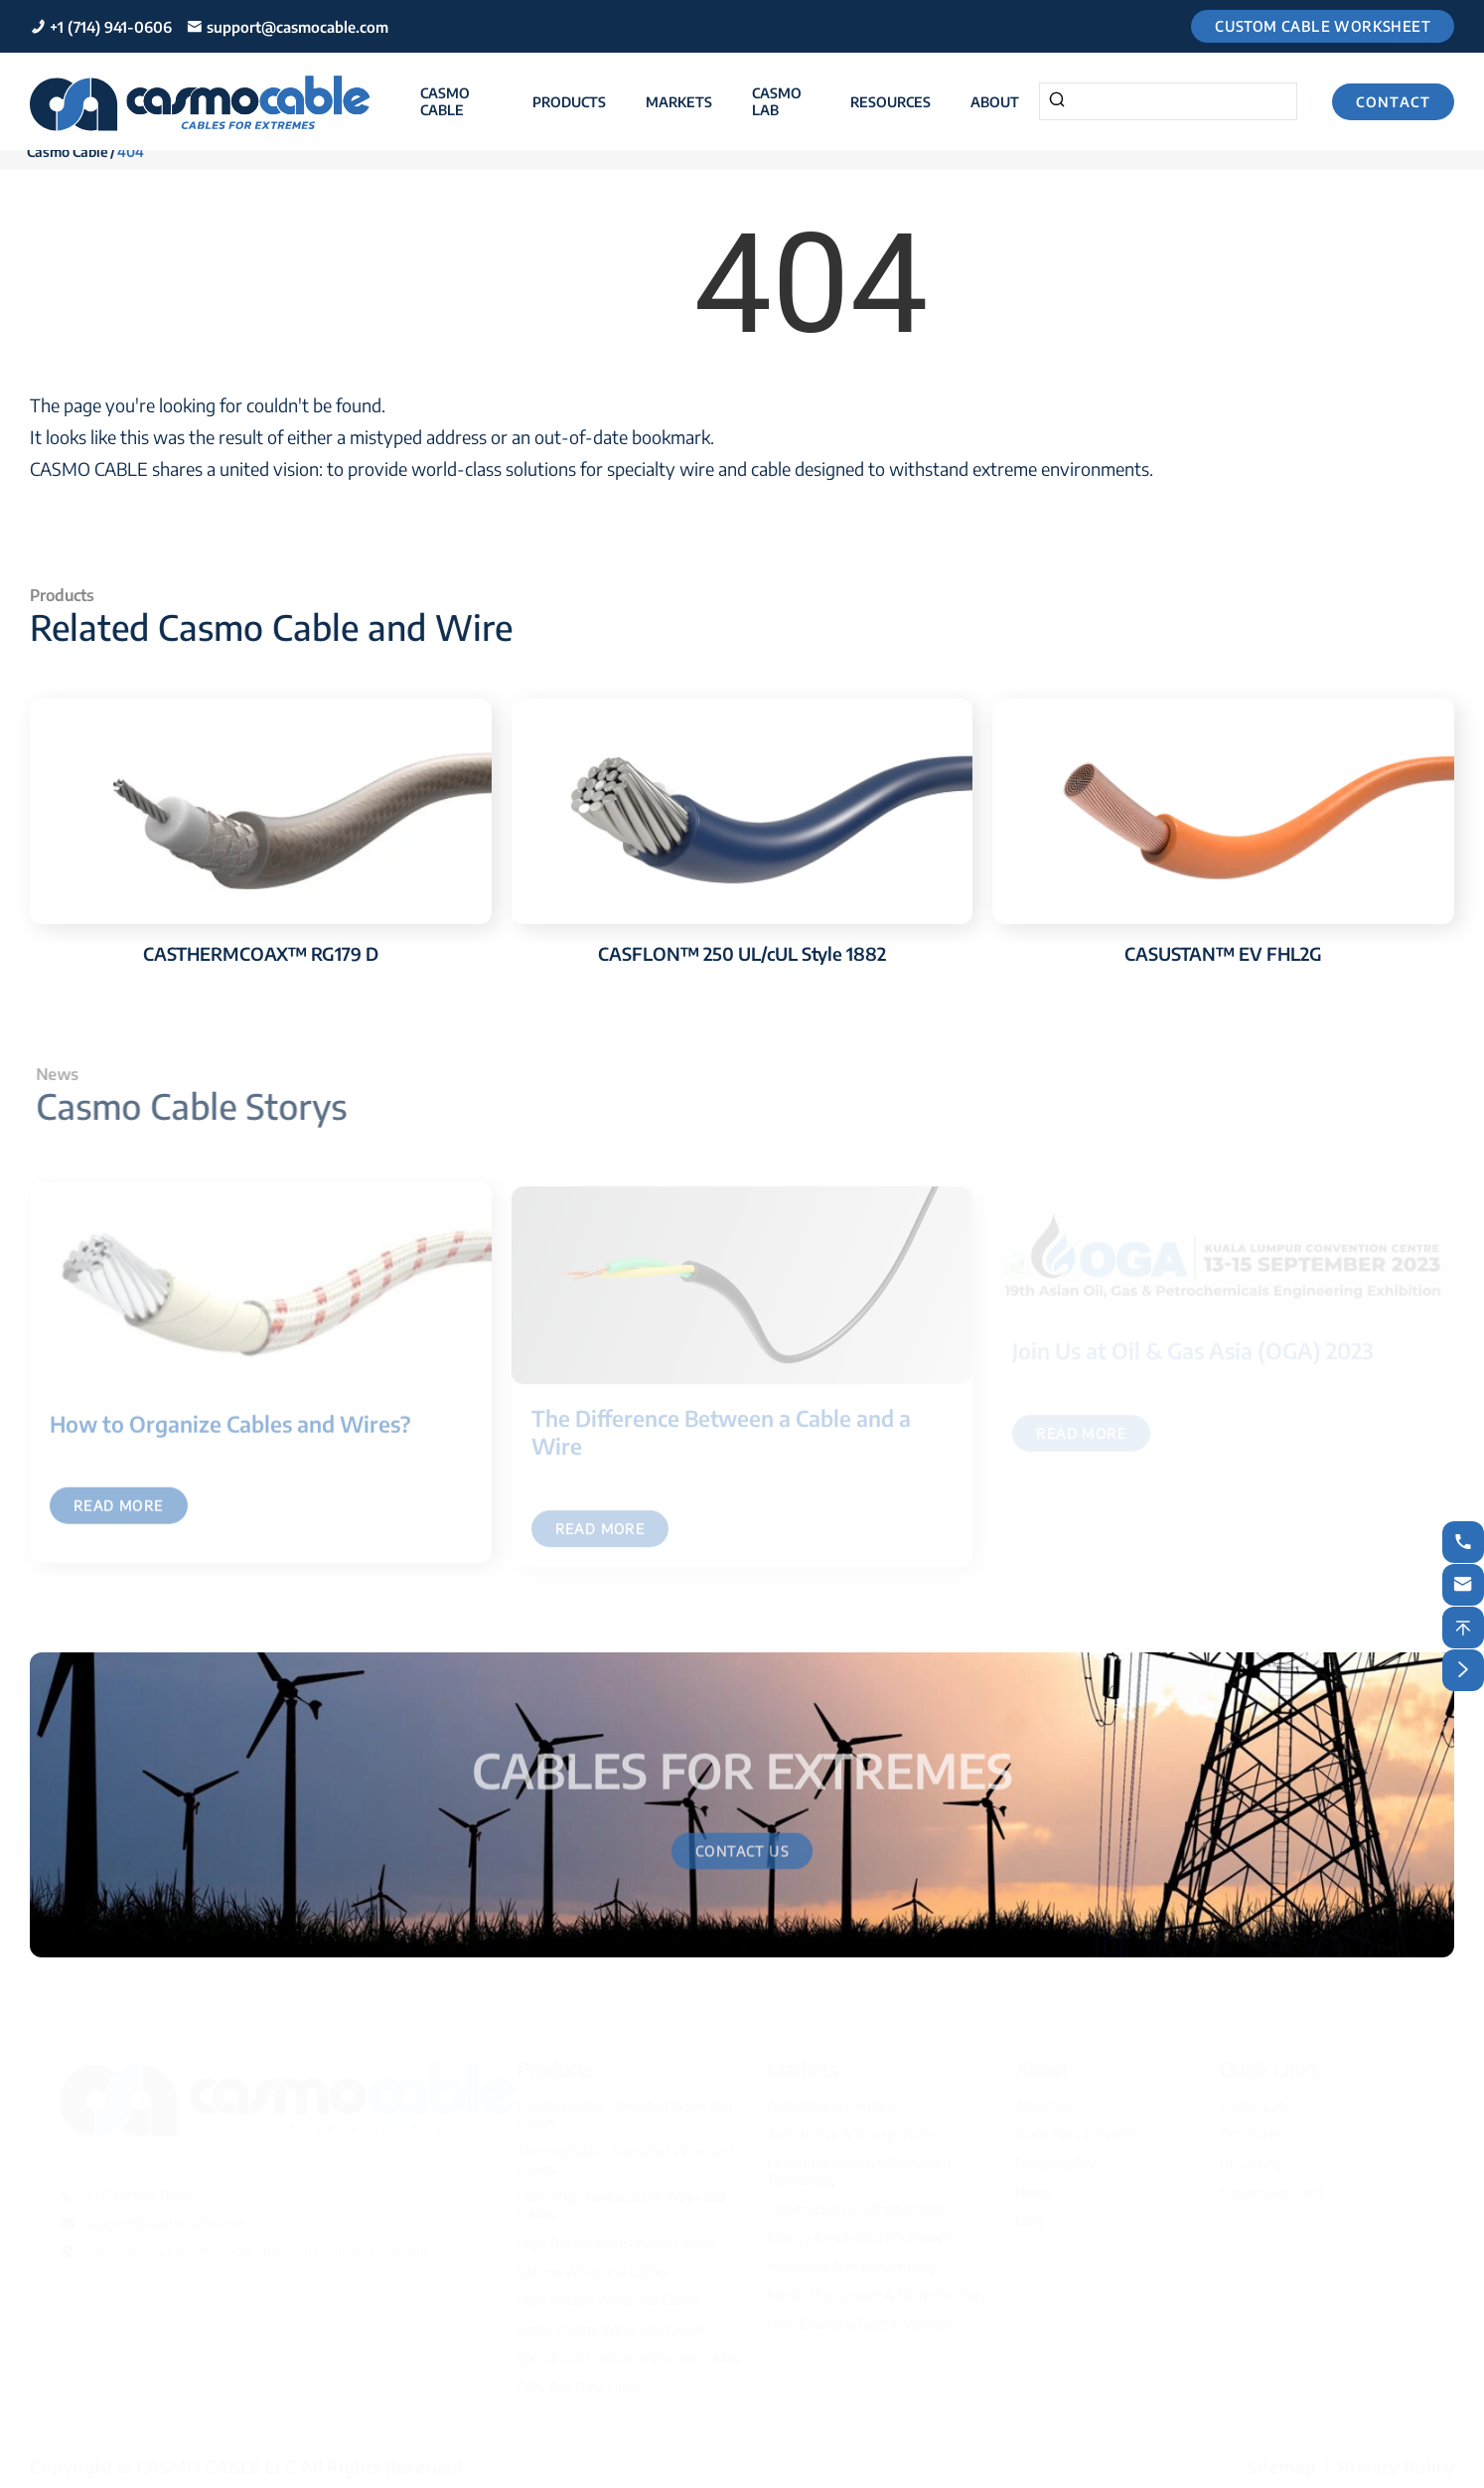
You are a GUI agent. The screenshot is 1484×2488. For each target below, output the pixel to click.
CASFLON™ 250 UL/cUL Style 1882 (742, 953)
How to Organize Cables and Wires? (230, 1432)
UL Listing (1250, 2157)
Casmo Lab (777, 101)
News (1032, 2186)
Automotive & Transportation (855, 2128)
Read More (119, 1513)
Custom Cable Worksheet (1322, 26)
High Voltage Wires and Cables (608, 2294)
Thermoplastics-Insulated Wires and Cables (625, 2154)
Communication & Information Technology (859, 2166)
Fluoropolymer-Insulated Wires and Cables (624, 2108)
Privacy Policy (1396, 2460)
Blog (1029, 2215)
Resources (890, 101)
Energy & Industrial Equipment (859, 2232)
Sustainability (1055, 2157)
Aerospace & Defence (831, 2100)
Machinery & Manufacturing (851, 2261)
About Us (1043, 2100)
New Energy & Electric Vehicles (859, 2318)
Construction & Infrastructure (855, 2203)
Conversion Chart (1271, 2186)
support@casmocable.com (297, 27)
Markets (679, 101)
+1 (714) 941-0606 (111, 27)
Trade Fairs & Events (1075, 2128)
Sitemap (1282, 2460)
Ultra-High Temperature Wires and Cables (621, 2200)
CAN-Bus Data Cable (578, 2381)
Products (569, 101)
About (994, 101)
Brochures (1250, 2128)
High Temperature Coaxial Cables (615, 2237)
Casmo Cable (445, 101)
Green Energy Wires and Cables (610, 2323)
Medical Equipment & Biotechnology (876, 2289)
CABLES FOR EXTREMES (742, 1762)
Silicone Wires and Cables (592, 2265)
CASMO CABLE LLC (216, 2460)
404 (130, 151)
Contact (1393, 101)
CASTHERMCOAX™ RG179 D (260, 953)
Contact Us (742, 1858)
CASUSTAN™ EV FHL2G (1223, 953)
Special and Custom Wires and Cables (628, 2352)
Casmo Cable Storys (199, 1106)
